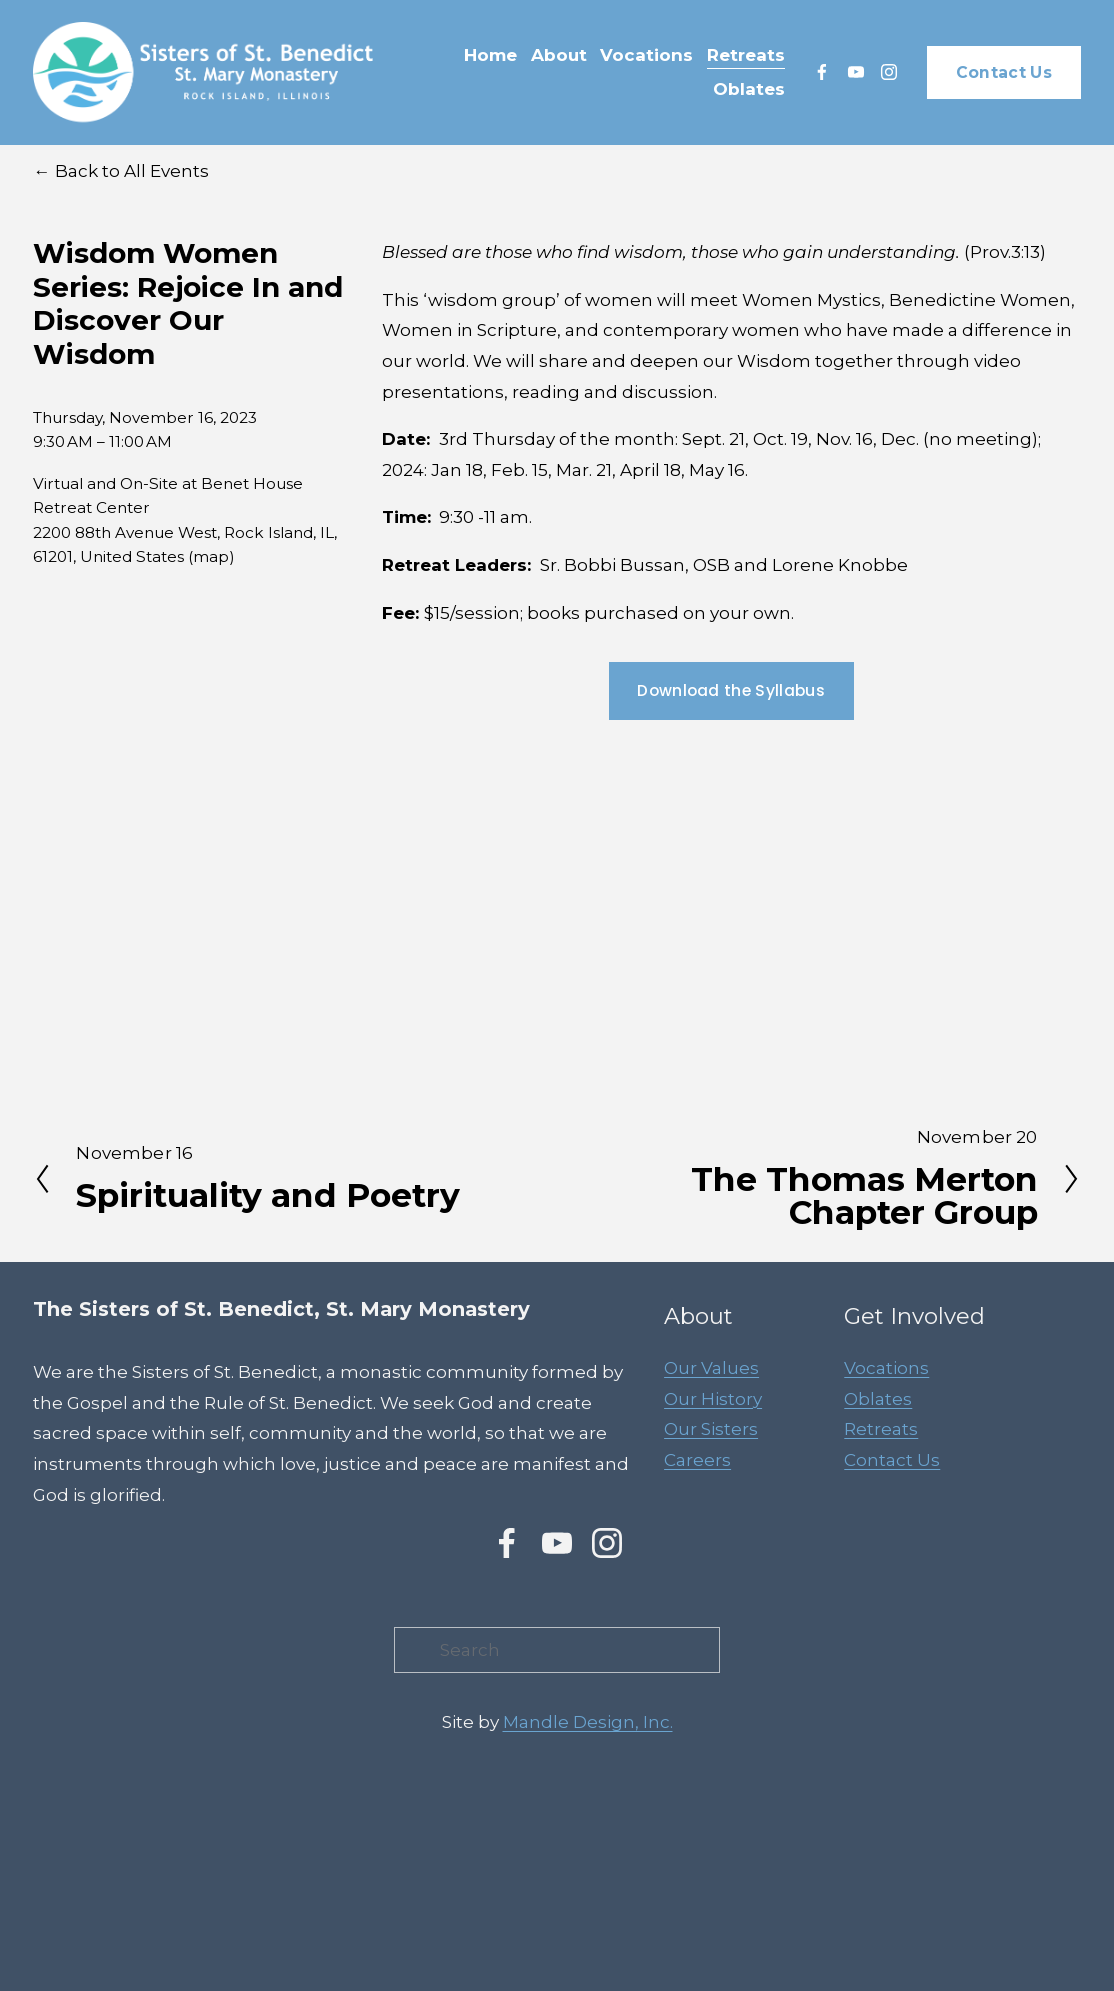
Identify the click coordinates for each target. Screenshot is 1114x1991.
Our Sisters (711, 1429)
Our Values (711, 1368)
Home (490, 55)
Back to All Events (132, 171)
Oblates (878, 1399)
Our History (713, 1399)
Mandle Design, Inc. (588, 1722)
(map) (211, 556)
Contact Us (1004, 72)
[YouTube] (856, 72)
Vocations (886, 1368)
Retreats (881, 1429)
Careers (697, 1460)
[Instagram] (889, 72)
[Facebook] (822, 72)
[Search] (557, 1650)
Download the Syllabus (731, 690)
